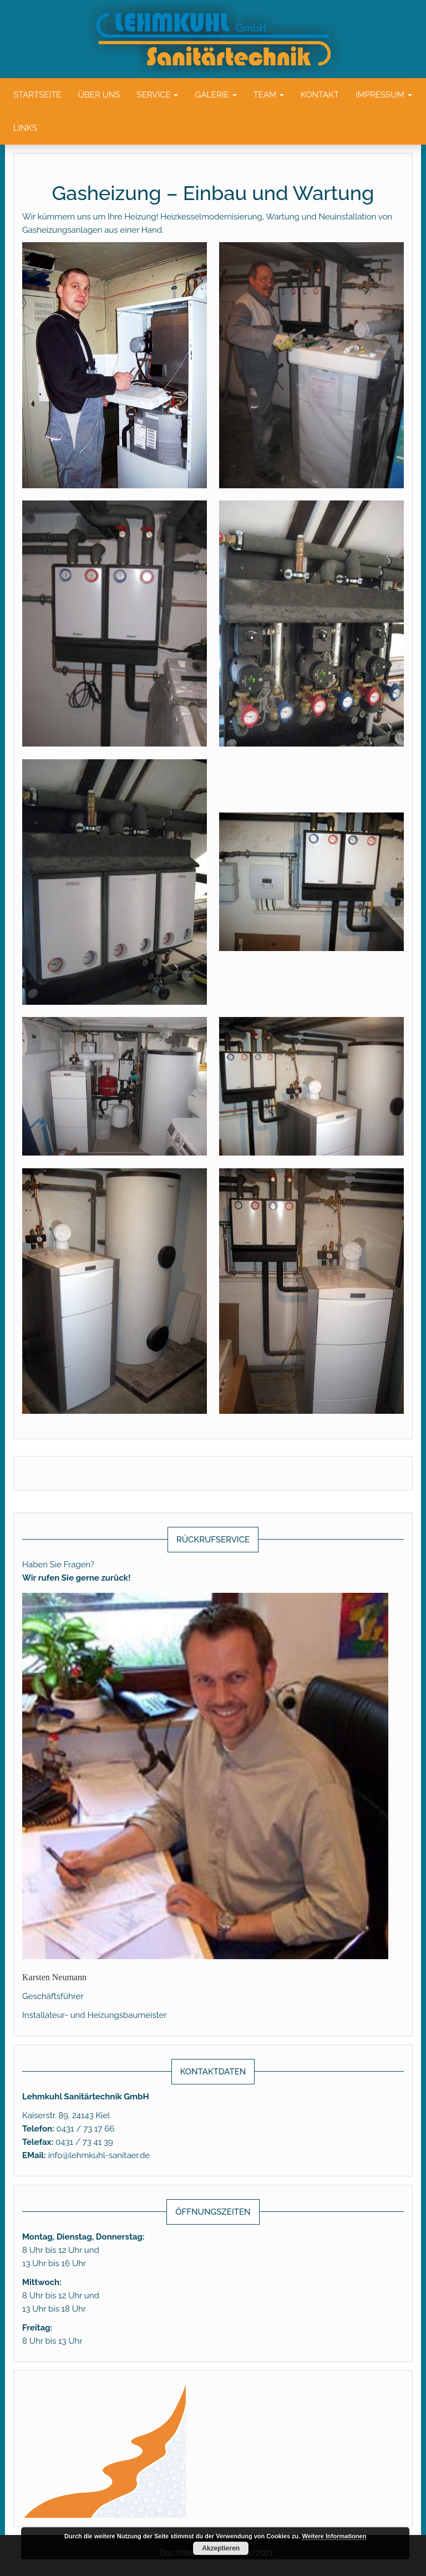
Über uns (99, 95)
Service (158, 95)
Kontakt (320, 95)
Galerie (215, 95)
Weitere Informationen (334, 2536)
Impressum (384, 95)
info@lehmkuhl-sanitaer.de (99, 2155)
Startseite (37, 95)
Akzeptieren (221, 2548)
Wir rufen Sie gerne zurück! (76, 1578)
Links (25, 128)
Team (268, 95)
